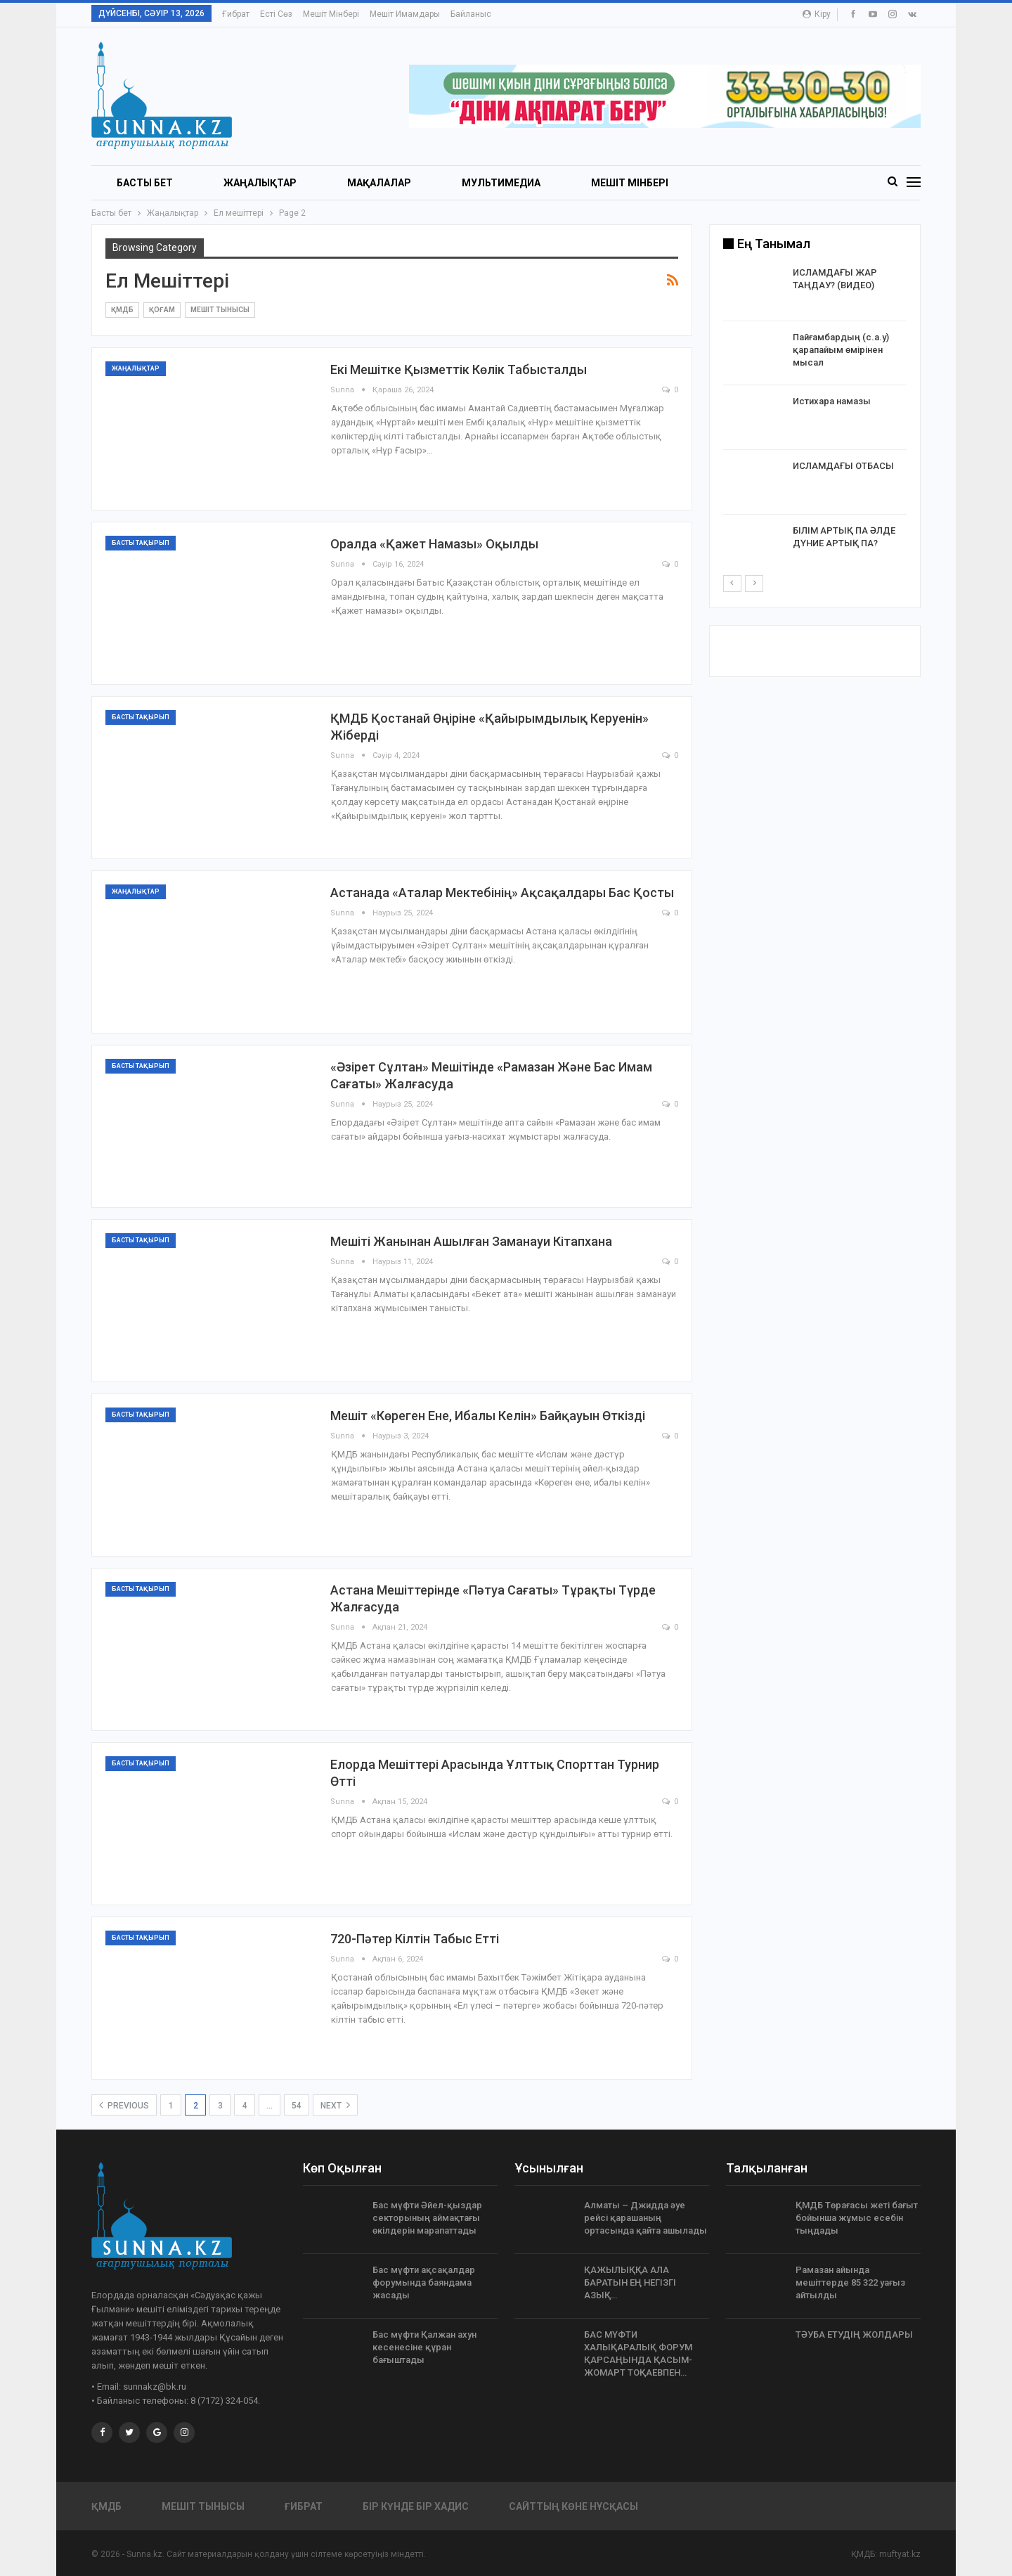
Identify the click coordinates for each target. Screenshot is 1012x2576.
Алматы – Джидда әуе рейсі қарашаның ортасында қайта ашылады (645, 2218)
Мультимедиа (501, 182)
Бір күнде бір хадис (416, 2506)
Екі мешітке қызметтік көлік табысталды (458, 369)
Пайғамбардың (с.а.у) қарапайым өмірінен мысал (841, 350)
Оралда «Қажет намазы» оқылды (434, 543)
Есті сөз (276, 14)
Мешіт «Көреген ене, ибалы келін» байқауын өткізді (487, 1415)
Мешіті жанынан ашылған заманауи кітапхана (471, 1241)
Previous (124, 2105)
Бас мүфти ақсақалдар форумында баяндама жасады (423, 2282)
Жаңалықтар (260, 182)
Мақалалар (379, 182)
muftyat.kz (900, 2554)
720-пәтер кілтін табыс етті (414, 1938)
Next (335, 2105)
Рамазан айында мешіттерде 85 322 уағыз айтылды (850, 2282)
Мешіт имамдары (405, 14)
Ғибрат (235, 14)
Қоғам (162, 310)
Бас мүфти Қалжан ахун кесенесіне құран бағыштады (424, 2347)
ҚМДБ (122, 310)
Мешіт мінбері (331, 14)
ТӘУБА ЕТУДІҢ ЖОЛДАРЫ (854, 2334)
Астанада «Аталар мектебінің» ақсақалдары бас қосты (502, 892)
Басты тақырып (140, 542)
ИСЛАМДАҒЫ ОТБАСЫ (843, 466)
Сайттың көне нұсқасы (573, 2506)
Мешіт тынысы (219, 310)
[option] (815, 420)
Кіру (817, 14)
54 (296, 2106)
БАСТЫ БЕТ (145, 182)
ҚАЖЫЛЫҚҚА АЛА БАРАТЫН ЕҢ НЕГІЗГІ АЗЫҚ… (630, 2282)
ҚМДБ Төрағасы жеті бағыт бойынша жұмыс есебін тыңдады (857, 2218)
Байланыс (470, 14)
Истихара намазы (832, 401)
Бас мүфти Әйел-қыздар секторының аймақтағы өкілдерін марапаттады (427, 2218)
